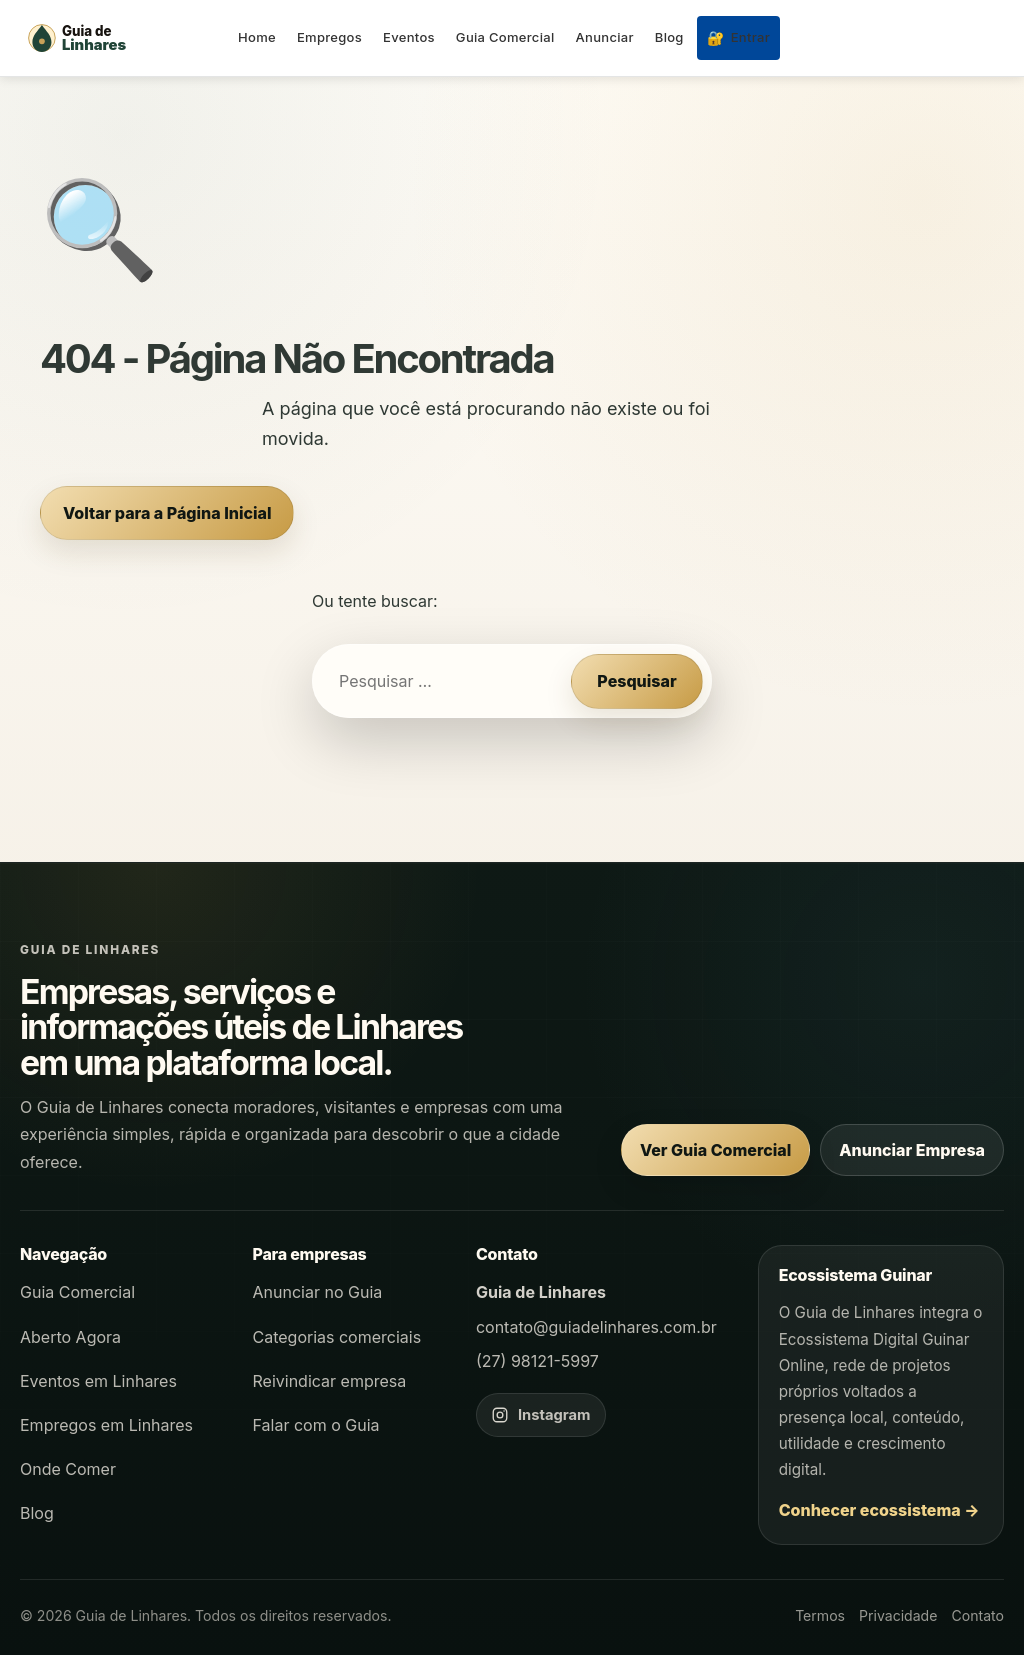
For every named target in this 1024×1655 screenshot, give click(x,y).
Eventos (409, 37)
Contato (977, 1615)
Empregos (329, 37)
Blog (669, 37)
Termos (820, 1615)
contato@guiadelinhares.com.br (596, 1327)
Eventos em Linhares (98, 1381)
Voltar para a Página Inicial (167, 513)
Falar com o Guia (316, 1425)
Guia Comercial (505, 37)
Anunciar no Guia (318, 1292)
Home (257, 37)
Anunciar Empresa (912, 1150)
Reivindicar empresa (330, 1381)
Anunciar (605, 37)
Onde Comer (68, 1469)
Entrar (738, 37)
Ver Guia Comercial (715, 1150)
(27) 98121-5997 (537, 1361)
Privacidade (898, 1615)
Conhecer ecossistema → (879, 1510)
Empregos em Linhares (106, 1425)
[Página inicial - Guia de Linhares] (120, 38)
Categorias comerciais (337, 1337)
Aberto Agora (70, 1337)
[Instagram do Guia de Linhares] (541, 1415)
